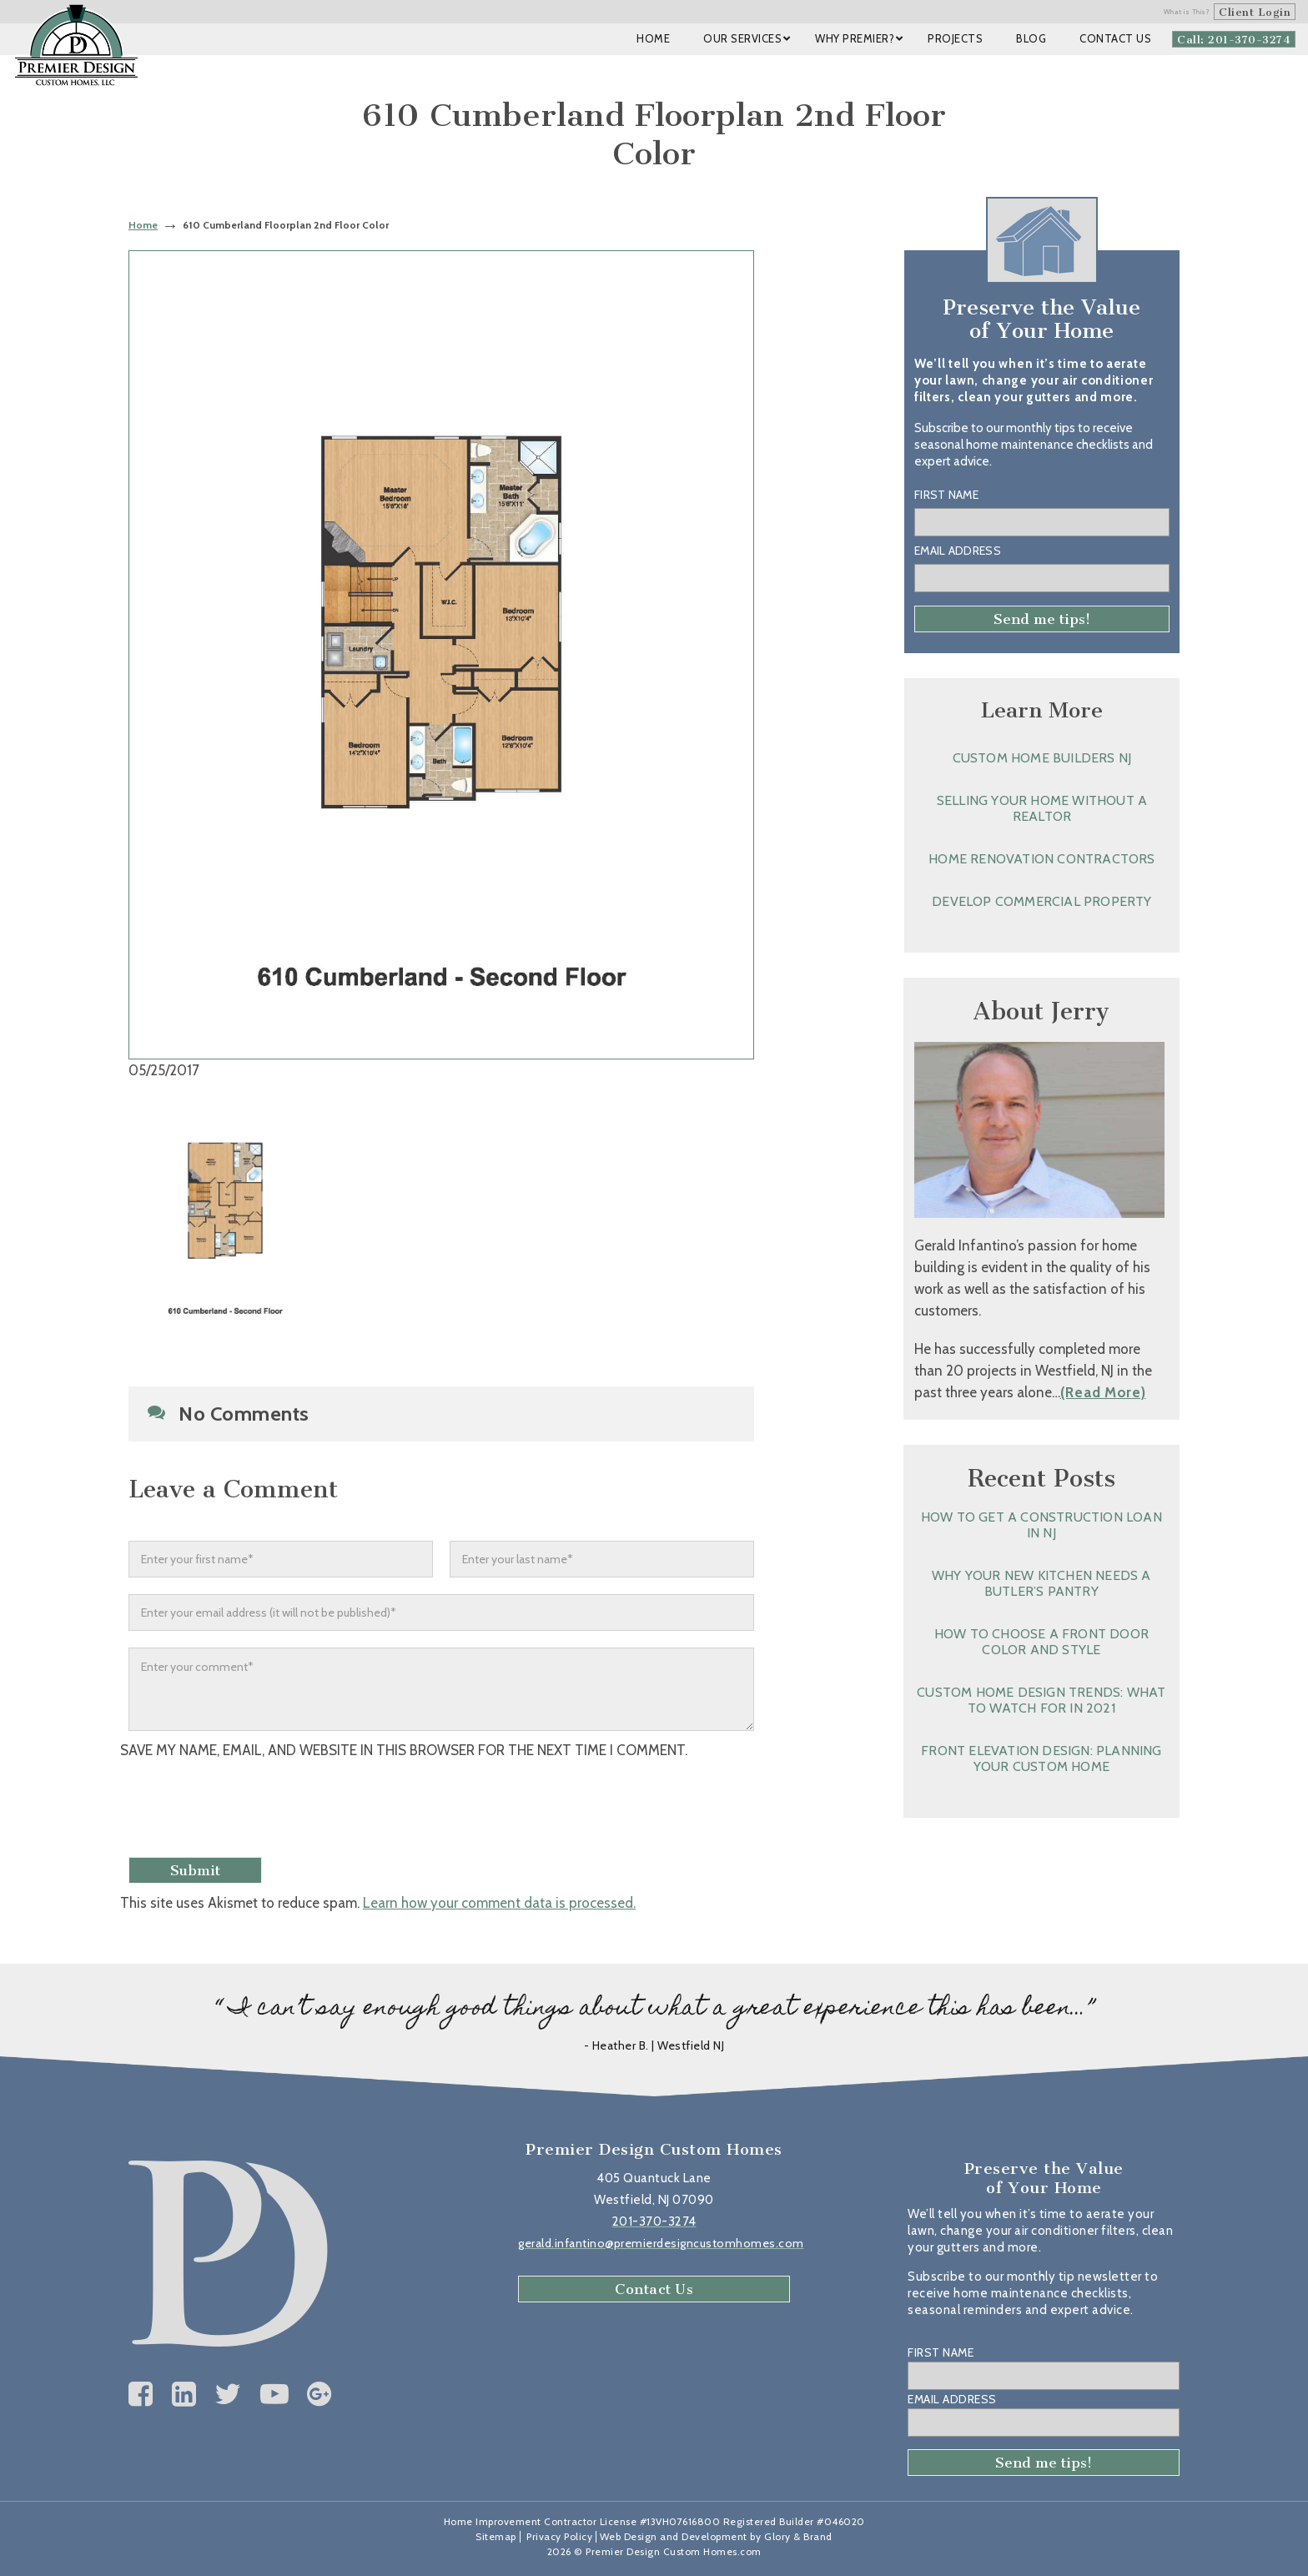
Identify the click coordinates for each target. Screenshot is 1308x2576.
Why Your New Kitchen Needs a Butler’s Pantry (1041, 1583)
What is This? (1187, 12)
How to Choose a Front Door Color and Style (1041, 1642)
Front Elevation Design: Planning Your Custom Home (1041, 1758)
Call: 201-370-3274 (1233, 39)
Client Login (1254, 12)
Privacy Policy (559, 2536)
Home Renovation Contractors (1041, 859)
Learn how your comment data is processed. (499, 1902)
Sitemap (495, 2536)
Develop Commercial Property (1041, 901)
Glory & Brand (798, 2536)
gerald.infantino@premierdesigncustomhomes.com (661, 2243)
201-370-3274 (654, 2221)
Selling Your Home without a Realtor (1042, 808)
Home (143, 225)
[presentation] (259, 1810)
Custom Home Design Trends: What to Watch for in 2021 (1041, 1700)
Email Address (957, 550)
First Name (946, 494)
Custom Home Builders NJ (1042, 758)
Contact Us (654, 2289)
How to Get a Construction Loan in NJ (1041, 1525)
